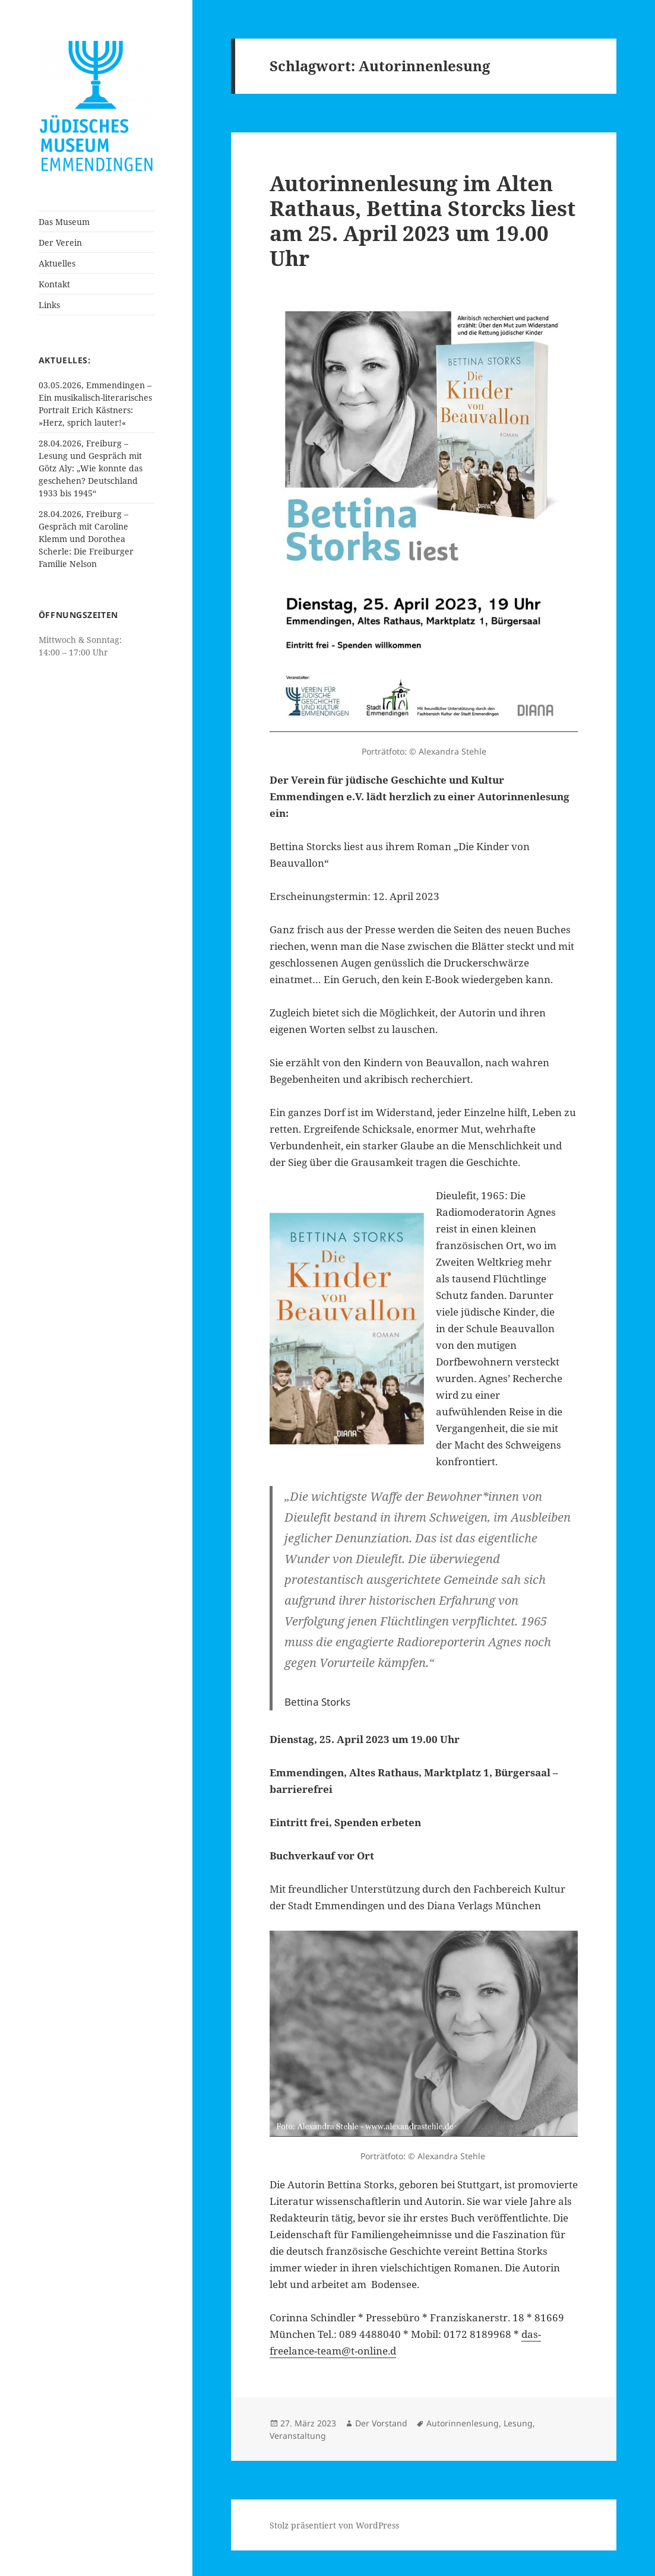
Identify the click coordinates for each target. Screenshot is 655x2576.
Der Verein (60, 242)
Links (49, 304)
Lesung (518, 2423)
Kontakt (54, 284)
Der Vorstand (381, 2423)
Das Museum (64, 221)
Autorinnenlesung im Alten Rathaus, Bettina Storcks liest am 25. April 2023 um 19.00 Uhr (422, 220)
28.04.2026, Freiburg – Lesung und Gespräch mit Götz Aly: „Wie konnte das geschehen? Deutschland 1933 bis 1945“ (91, 468)
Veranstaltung (298, 2435)
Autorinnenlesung (462, 2423)
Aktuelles (57, 263)
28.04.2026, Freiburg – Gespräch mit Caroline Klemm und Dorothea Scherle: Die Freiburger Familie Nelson (86, 538)
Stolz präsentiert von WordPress (334, 2525)
